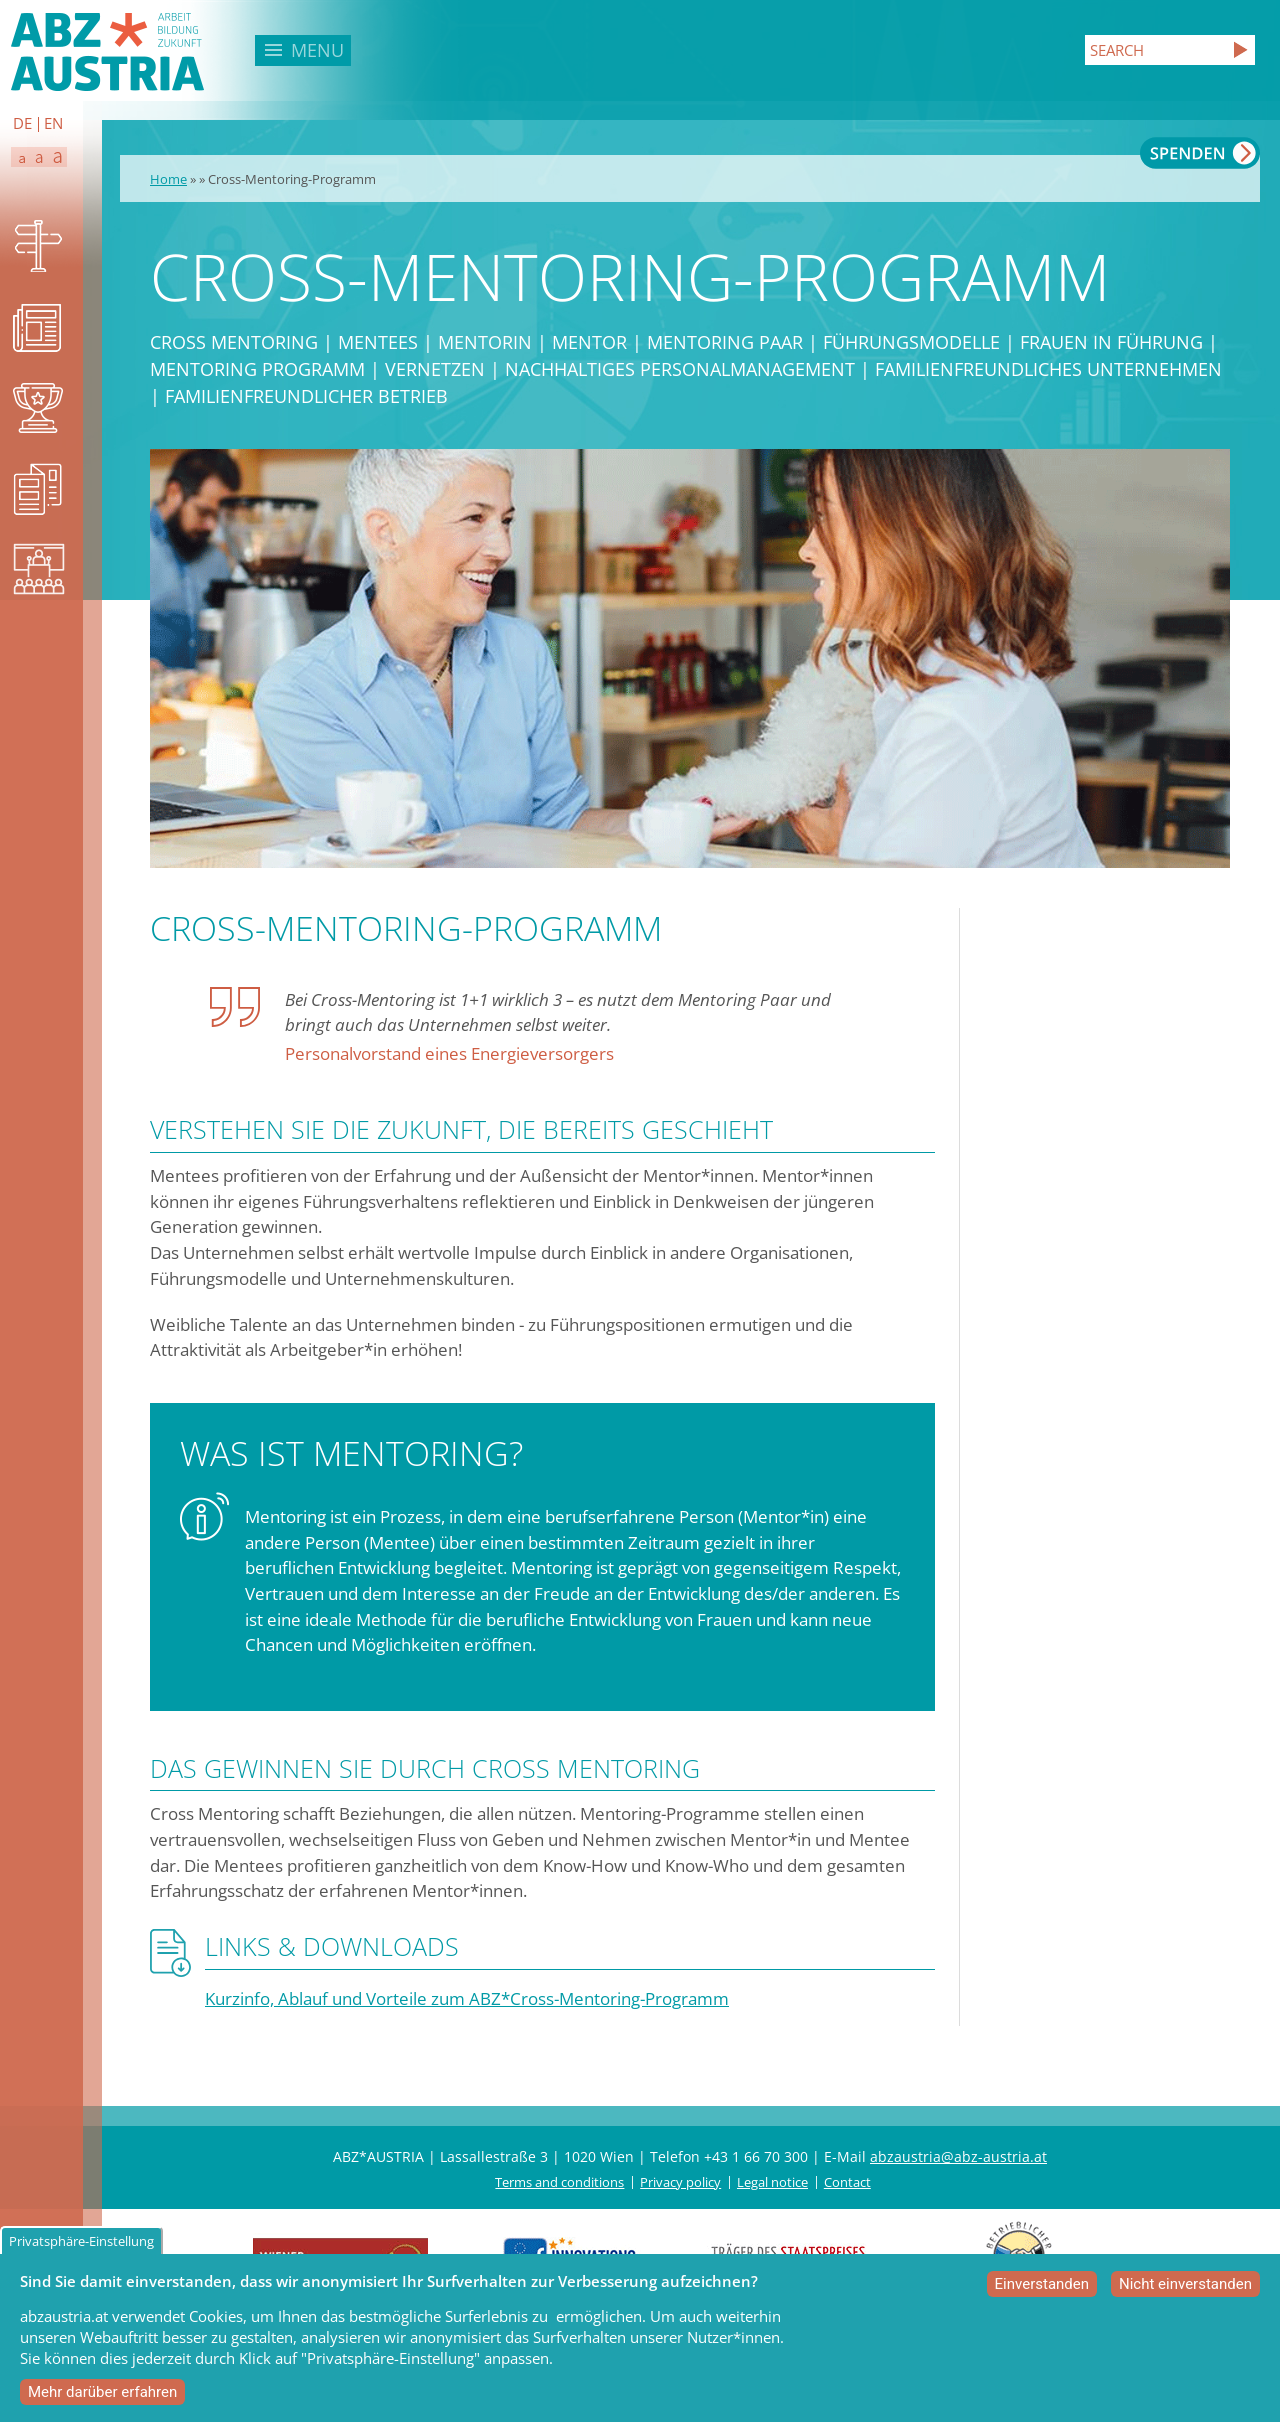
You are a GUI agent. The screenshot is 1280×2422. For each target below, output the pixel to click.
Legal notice (772, 2182)
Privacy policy (680, 2182)
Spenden (1200, 153)
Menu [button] (317, 50)
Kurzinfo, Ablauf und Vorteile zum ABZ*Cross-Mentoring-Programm (467, 1998)
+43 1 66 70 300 (756, 2156)
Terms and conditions (559, 2182)
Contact (847, 2182)
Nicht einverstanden (1185, 2289)
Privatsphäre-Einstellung (81, 2246)
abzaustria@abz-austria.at (958, 2156)
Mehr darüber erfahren (102, 2397)
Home (168, 179)
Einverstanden (1042, 2289)
